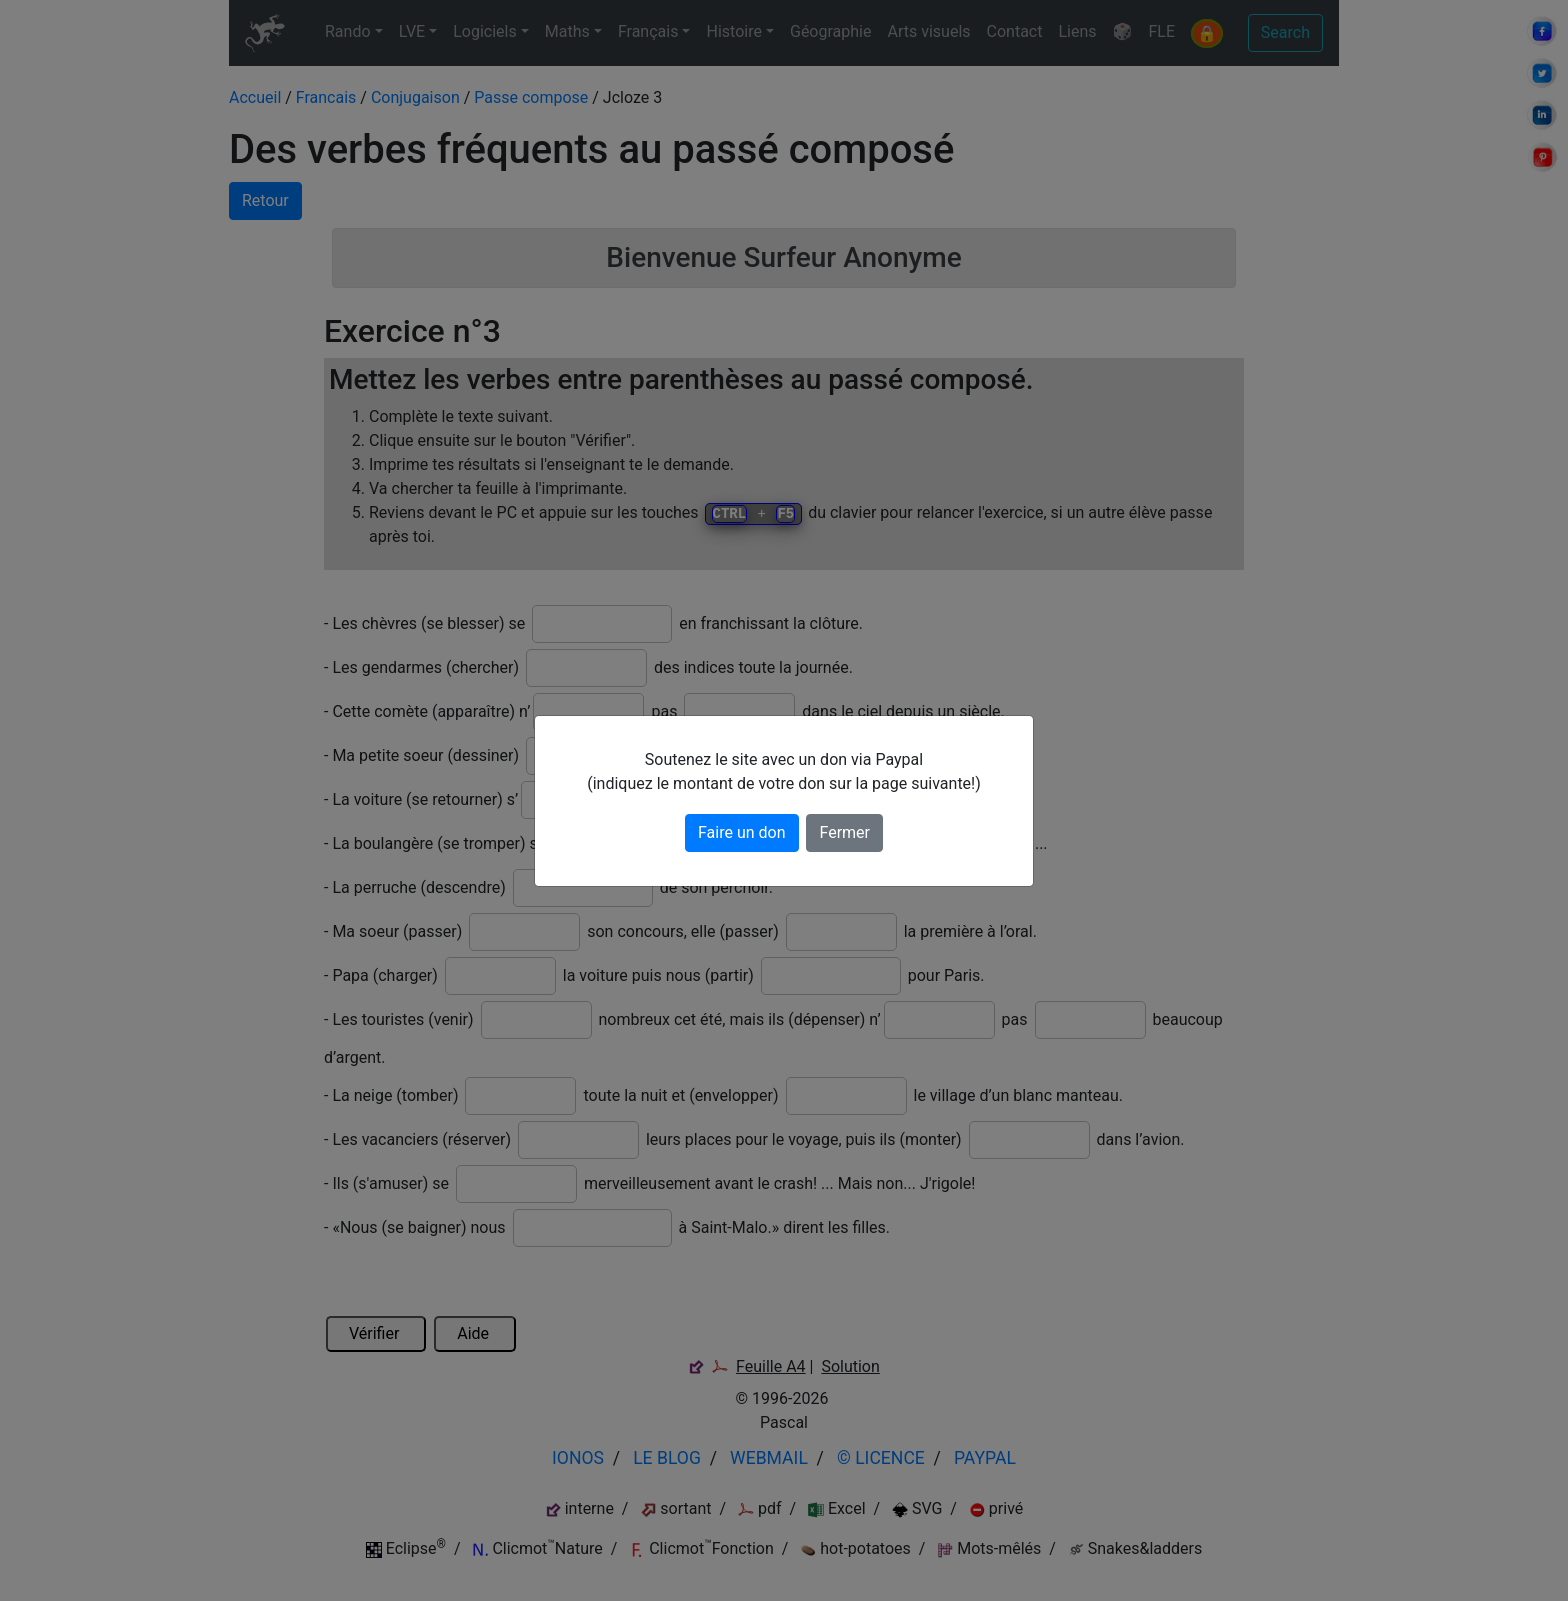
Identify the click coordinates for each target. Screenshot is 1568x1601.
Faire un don (742, 832)
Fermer (844, 832)
